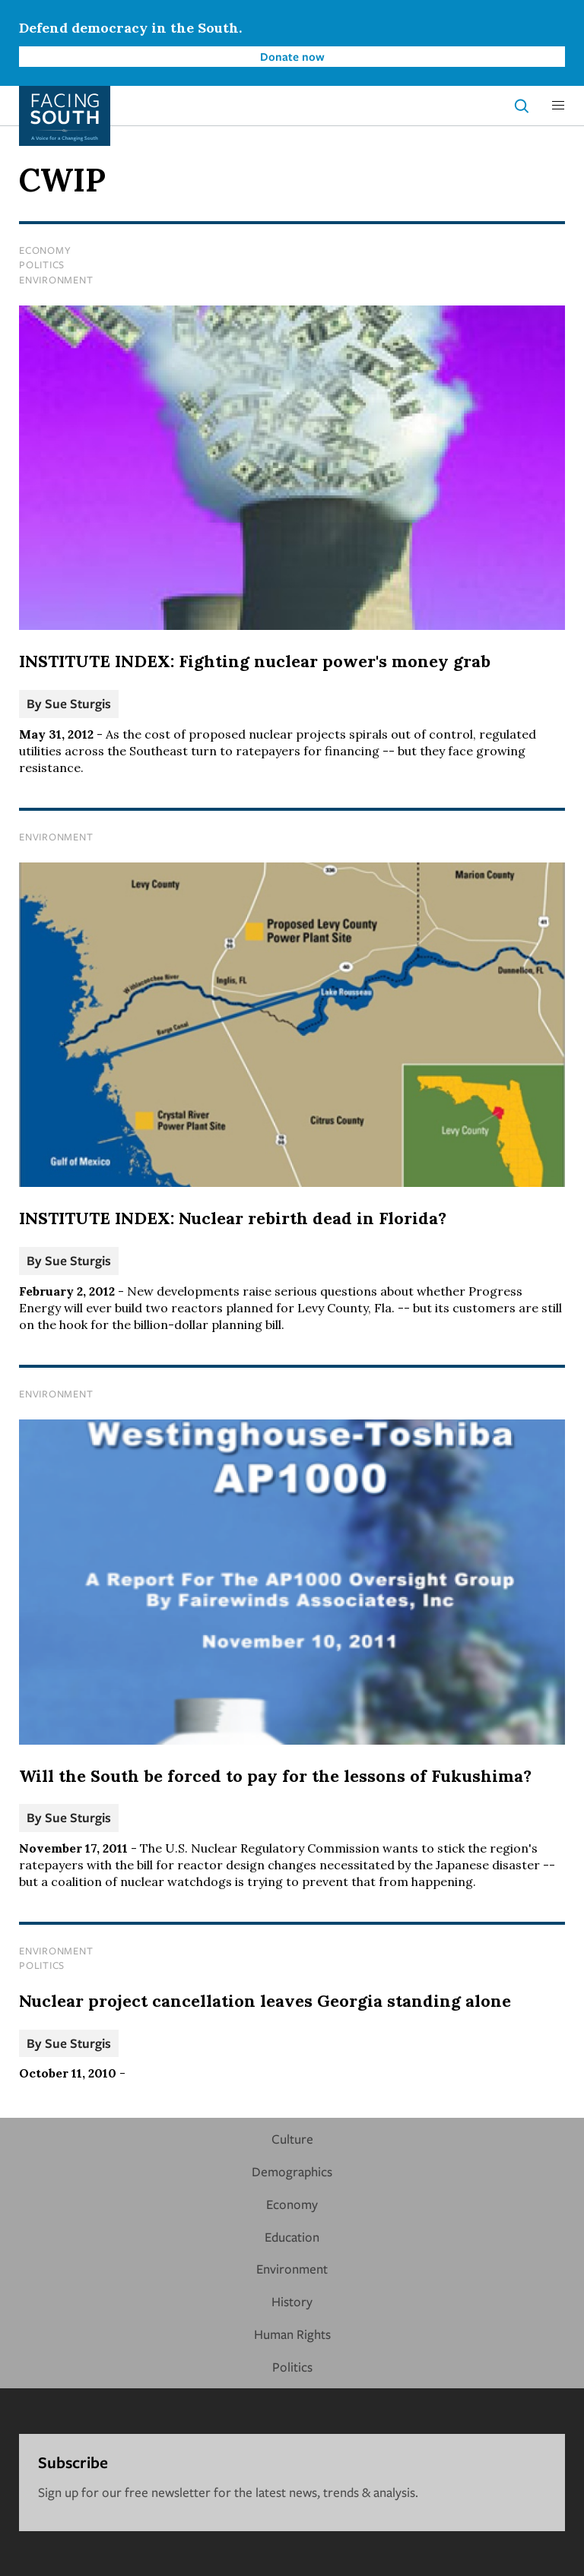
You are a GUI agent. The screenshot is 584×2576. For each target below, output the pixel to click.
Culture (292, 2138)
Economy (45, 250)
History (292, 2301)
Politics (42, 264)
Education (292, 2236)
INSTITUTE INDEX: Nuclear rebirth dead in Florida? (232, 1218)
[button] (558, 105)
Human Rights (292, 2334)
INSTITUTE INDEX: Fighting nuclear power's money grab (254, 661)
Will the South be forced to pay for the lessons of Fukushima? (275, 1775)
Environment (56, 279)
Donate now (292, 56)
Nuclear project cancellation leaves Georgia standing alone (265, 2000)
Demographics (292, 2171)
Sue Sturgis (78, 703)
